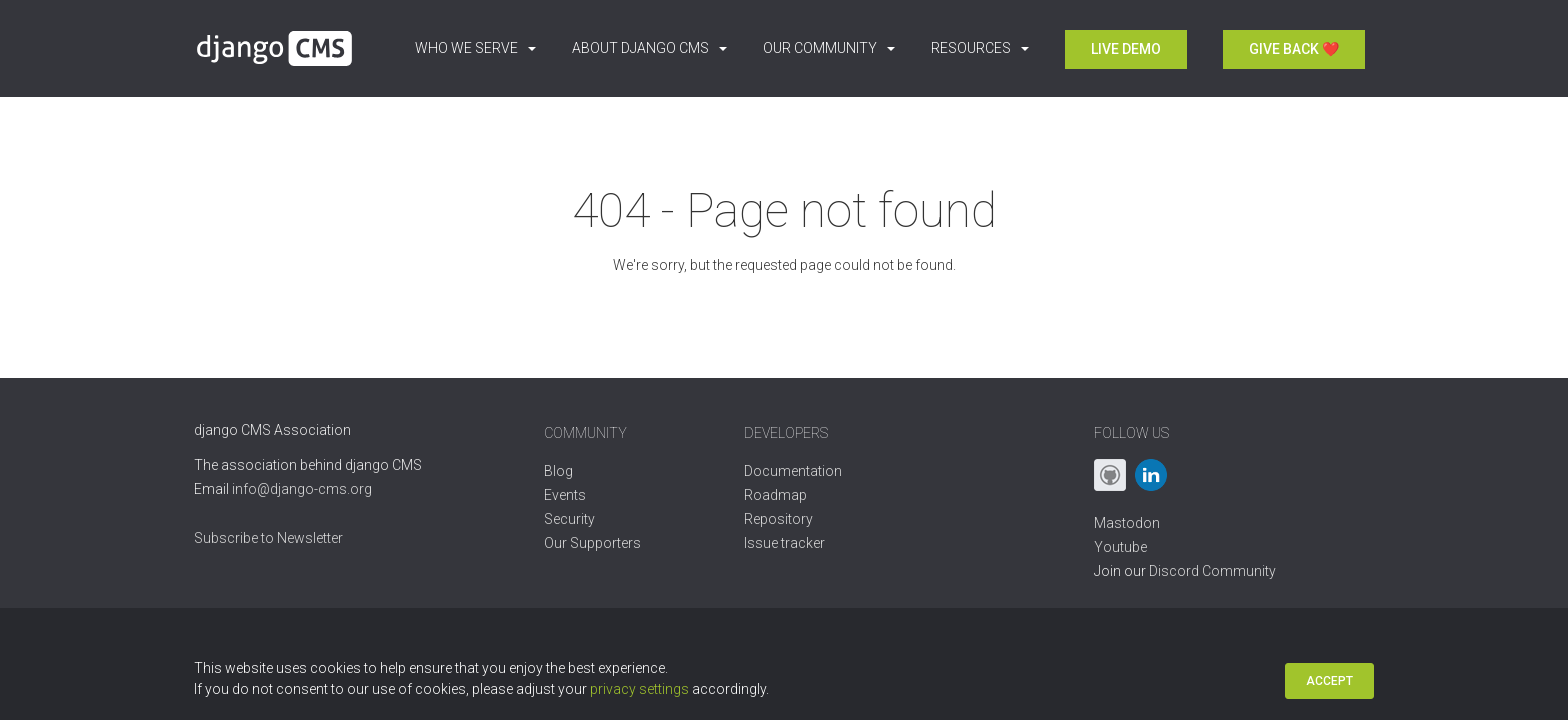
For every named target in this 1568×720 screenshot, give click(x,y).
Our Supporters (592, 543)
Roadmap (775, 495)
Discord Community (1212, 571)
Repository (778, 519)
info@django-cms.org (302, 489)
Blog (558, 471)
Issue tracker (784, 543)
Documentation (793, 471)
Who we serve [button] (475, 48)
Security (569, 519)
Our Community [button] (829, 48)
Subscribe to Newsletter (268, 538)
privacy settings (639, 689)
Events (565, 495)
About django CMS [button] (649, 48)
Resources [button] (980, 48)
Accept (1329, 681)
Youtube (1120, 547)
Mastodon (1127, 523)
